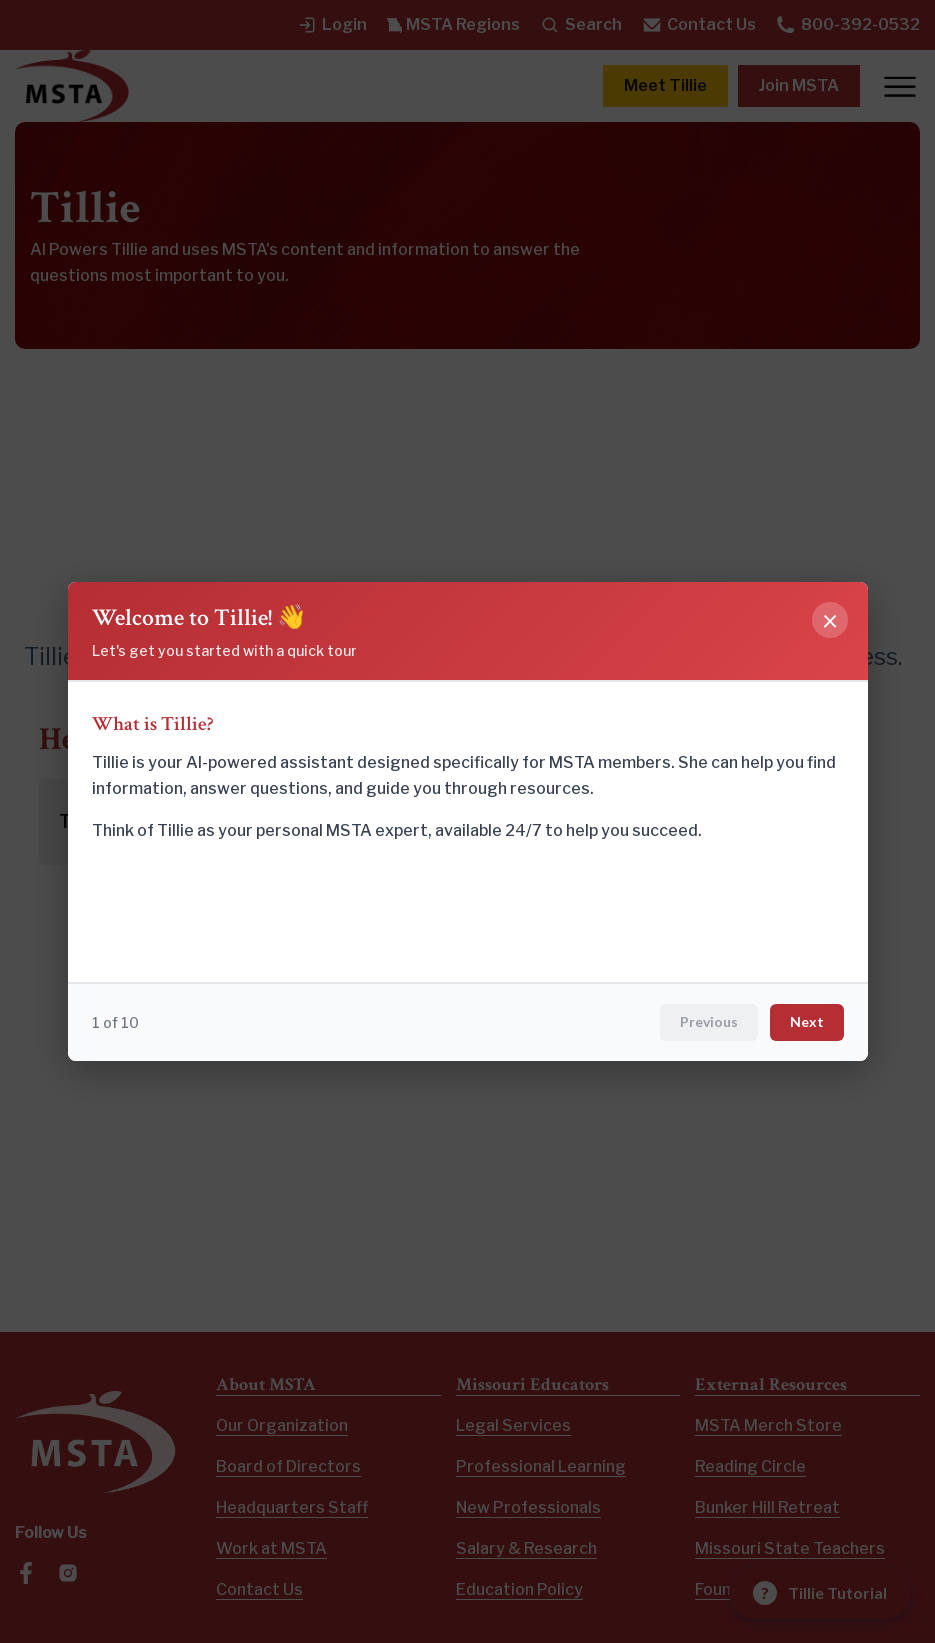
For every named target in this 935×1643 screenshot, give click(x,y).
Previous (709, 1021)
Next (807, 1021)
